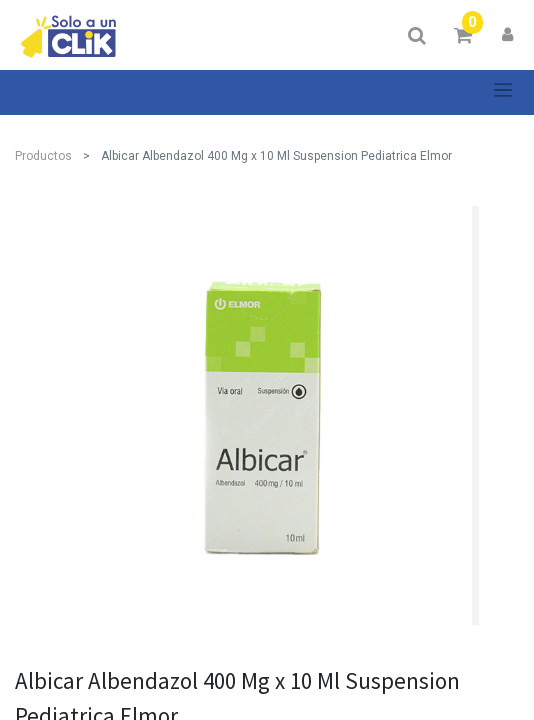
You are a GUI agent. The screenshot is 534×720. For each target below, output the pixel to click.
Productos (43, 156)
